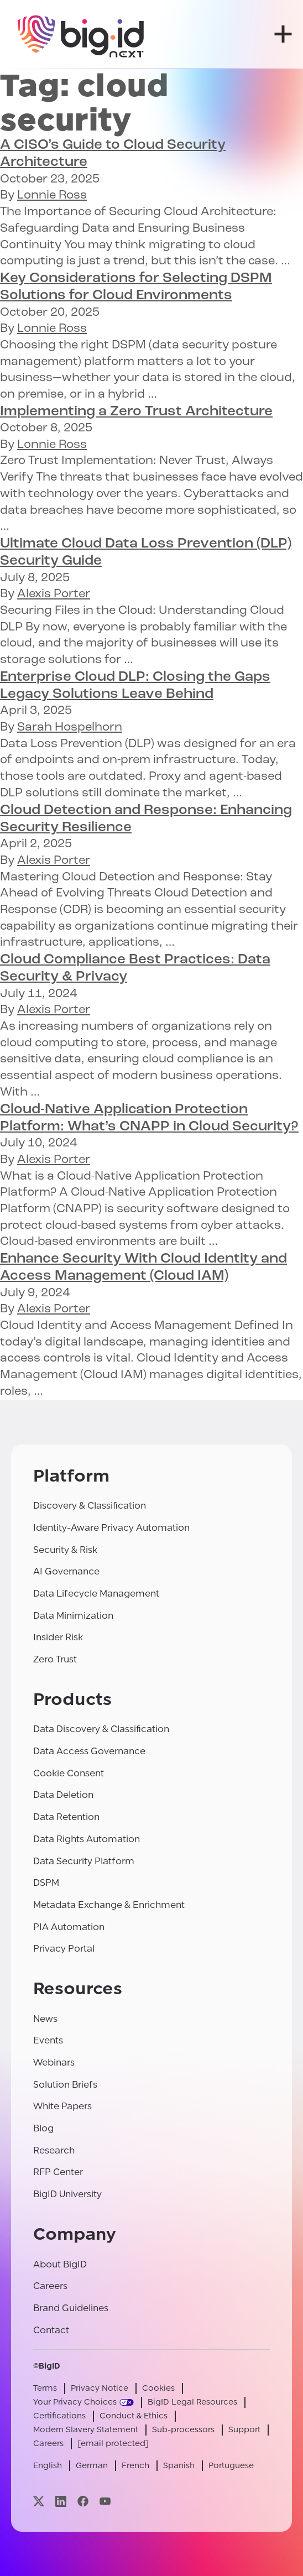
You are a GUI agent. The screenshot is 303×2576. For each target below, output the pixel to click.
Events (48, 2040)
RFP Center (58, 2172)
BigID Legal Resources (192, 2402)
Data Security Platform (83, 1861)
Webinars (54, 2062)
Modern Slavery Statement (85, 2429)
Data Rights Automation (86, 1839)
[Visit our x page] (38, 2501)
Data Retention (66, 1817)
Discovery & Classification (89, 1505)
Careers (50, 2286)
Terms (45, 2388)
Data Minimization (73, 1615)
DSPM (46, 1883)
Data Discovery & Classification (101, 1729)
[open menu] (283, 34)
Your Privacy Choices (75, 2402)
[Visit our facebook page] (82, 2501)
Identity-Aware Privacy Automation (111, 1527)
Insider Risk (58, 1637)
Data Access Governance (89, 1751)
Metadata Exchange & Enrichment (109, 1905)
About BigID (60, 2264)
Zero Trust (55, 1659)
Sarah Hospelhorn (69, 727)
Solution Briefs (65, 2084)
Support (244, 2429)
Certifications (59, 2416)
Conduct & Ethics (134, 2416)
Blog (43, 2128)
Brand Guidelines (70, 2308)
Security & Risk (65, 1550)
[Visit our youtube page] (105, 2501)
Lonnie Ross (52, 195)
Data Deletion (63, 1795)
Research (54, 2150)
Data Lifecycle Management (96, 1593)
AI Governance (66, 1571)
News (45, 2019)
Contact (51, 2330)
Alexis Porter (53, 594)
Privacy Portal (64, 1948)
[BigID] (81, 34)
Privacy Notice (99, 2388)
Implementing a (136, 411)
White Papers (62, 2106)
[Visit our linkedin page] (60, 2501)
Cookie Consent (68, 1773)
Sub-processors (183, 2429)
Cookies (158, 2388)
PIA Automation (69, 1927)
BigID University (67, 2194)
